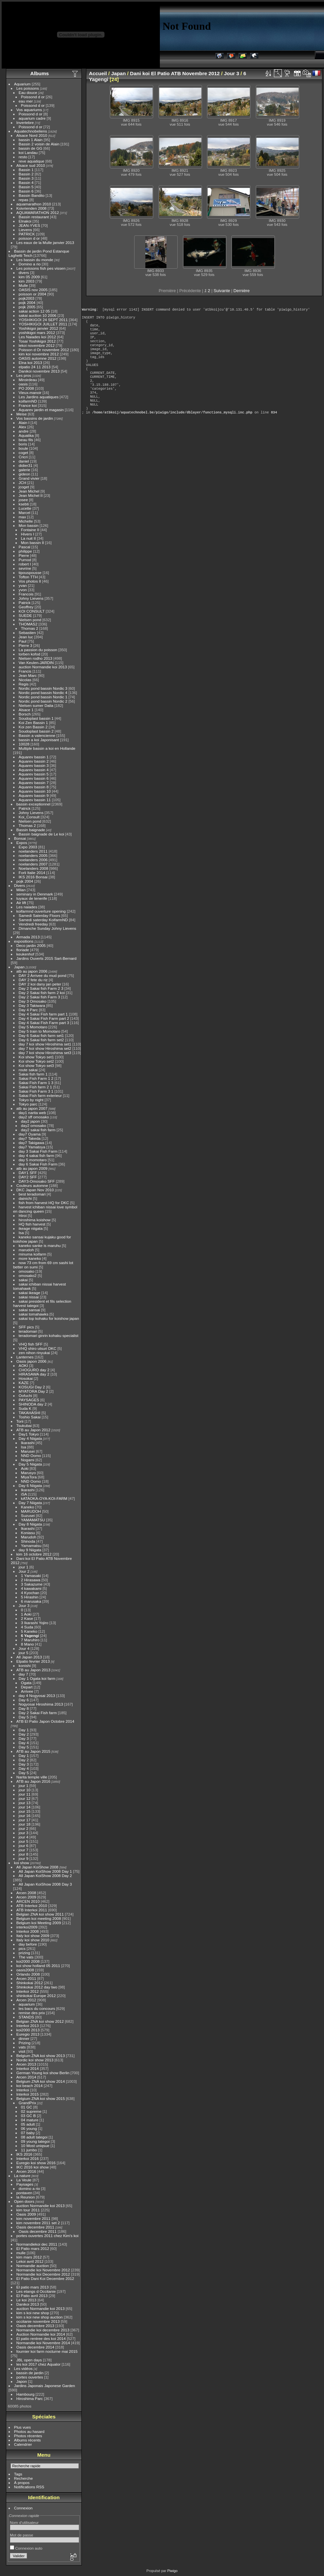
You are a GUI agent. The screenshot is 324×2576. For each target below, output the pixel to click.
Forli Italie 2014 (32, 872)
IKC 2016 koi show (32, 2167)
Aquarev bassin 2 (34, 761)
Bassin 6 (26, 191)
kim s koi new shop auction (39, 2317)
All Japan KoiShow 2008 (37, 1867)
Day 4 (24, 1743)
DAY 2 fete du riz (33, 980)
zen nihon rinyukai (34, 1352)
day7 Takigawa (31, 1142)
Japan (19, 967)
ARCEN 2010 (28, 1901)
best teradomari (32, 1194)
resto (23, 157)
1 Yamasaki (31, 1575)
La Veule (24, 2180)
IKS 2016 (24, 2154)
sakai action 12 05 (34, 311)
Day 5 (24, 1717)
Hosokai (26, 1378)
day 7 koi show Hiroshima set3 (45, 1052)
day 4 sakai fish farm (36, 1155)
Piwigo (172, 2571)
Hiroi (23, 1215)
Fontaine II (30, 530)
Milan (21, 890)
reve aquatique (31, 161)
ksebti (24, 504)
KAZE (24, 1382)
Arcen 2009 (26, 1897)
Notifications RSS (29, 2487)
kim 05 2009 (29, 277)
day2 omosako (33, 1125)
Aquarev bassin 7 (34, 782)
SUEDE (25, 615)
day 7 (23, 1674)
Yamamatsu (31, 1545)
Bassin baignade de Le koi (41, 834)
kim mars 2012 (29, 2257)
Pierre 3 (25, 645)
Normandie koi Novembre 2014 (43, 2343)
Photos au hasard (29, 2431)
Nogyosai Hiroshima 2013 (41, 1704)
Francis (25, 671)
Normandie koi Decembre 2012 (43, 2274)
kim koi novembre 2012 (39, 354)
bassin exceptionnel (34, 804)
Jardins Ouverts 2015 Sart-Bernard (46, 958)
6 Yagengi (30, 1635)
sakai (23, 1280)
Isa (21, 1232)
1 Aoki (26, 1614)
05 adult (28, 2124)
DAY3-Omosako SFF (37, 1181)
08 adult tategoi (34, 2137)
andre (24, 431)
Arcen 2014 (26, 2077)
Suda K (25, 1408)
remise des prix (32, 2013)
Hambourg (25, 2394)
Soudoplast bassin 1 (36, 718)
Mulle (23, 285)
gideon (24, 474)
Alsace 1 (26, 710)
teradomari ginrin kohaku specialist (48, 1335)
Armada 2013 (28, 937)
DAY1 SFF (28, 1172)
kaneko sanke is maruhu (40, 1245)
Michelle (26, 521)
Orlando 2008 (28, 1974)
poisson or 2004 (32, 294)
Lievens (25, 229)
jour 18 (25, 1824)
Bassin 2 (26, 174)
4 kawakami (31, 1588)
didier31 (26, 465)
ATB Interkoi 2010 (31, 1905)
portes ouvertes (30, 2377)
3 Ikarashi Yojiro (34, 1623)
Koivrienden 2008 (31, 208)
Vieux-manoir (30, 392)
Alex (22, 427)
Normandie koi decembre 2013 (43, 2330)
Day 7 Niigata (30, 1502)
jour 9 (23, 1858)
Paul (23, 641)
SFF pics (26, 1327)
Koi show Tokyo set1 (36, 1057)
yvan (23, 585)
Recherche (23, 2478)
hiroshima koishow (35, 1220)
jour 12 (25, 1798)
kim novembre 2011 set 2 (38, 2223)
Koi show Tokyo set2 (36, 1061)
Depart (27, 1687)
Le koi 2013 (26, 2300)
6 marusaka (31, 1601)
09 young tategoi (35, 2141)
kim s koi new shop (32, 2313)
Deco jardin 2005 (31, 945)
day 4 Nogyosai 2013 (37, 1695)
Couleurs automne (32, 1185)
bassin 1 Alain (31, 139)
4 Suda (27, 1627)
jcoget (24, 487)
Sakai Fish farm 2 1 (35, 1087)
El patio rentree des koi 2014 (41, 2338)
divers (24, 272)
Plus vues (22, 2427)
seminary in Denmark (34, 894)
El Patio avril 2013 (32, 2295)
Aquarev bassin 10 (35, 791)
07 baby (28, 2133)
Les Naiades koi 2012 (37, 337)
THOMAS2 (28, 624)
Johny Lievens (31, 598)
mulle (21, 2253)
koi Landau (28, 152)
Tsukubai (24, 1425)
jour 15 (25, 1811)
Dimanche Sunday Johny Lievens (47, 928)
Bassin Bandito (32, 195)
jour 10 (25, 1790)
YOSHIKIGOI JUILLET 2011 (43, 324)
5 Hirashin (30, 1597)
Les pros (23, 375)
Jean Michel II (31, 495)
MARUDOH (31, 1511)
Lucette (25, 508)
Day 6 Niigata (30, 1485)
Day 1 (24, 1730)
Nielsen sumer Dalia (36, 705)
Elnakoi (25, 221)
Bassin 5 (26, 187)
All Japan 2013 (29, 1657)
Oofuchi (25, 1395)
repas (23, 199)
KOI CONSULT (32, 611)
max (22, 517)
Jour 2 (24, 1571)
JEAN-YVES (29, 225)
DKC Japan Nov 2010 (35, 1190)
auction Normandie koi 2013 (43, 667)
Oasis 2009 (26, 2214)
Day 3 (24, 1738)
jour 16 (25, 1815)
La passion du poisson (38, 650)
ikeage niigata (31, 1228)
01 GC (26, 2107)
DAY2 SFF (28, 1177)
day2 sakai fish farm (38, 1130)
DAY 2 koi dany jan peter (40, 984)
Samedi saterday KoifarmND (43, 920)
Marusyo (28, 1472)
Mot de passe (21, 2535)
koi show (21, 1863)
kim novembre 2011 (33, 2218)
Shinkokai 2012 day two (36, 1987)
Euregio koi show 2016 (36, 2163)
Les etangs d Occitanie (36, 2291)
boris (23, 444)
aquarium (27, 2004)
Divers (19, 885)
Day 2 (24, 1734)
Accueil (98, 73)
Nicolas (25, 680)
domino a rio (29, 2188)
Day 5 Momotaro (33, 1027)
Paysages (25, 2184)
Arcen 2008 (26, 1893)
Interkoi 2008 (27, 1931)
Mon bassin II (32, 542)
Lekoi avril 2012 (30, 2261)
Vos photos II (30, 581)
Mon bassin (29, 525)
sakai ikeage (29, 1292)
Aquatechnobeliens (30, 131)
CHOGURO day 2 (34, 1370)
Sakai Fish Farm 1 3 (36, 1082)
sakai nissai (29, 1297)
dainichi (25, 1198)
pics (22, 1948)
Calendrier (23, 2444)
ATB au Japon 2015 (33, 1751)
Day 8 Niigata (30, 1524)
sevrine (25, 568)
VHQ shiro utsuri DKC (37, 1348)
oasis (23, 384)
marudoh (26, 1250)
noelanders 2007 (33, 864)
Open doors (24, 2201)
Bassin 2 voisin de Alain (39, 144)
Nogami (28, 1460)
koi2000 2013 (28, 2030)
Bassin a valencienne (37, 735)
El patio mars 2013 (32, 2287)
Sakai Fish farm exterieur (40, 1095)
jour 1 (23, 1567)
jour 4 (23, 1837)
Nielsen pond (30, 620)
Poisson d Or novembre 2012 (44, 350)
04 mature (30, 2120)
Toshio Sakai (30, 1417)
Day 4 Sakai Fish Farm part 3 (44, 1022)
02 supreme (31, 2111)
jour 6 (23, 1845)
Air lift (21, 902)
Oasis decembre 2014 (35, 2347)
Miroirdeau (28, 380)
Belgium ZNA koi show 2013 (40, 2055)
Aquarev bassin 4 (34, 770)
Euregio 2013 (28, 2034)
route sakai (28, 1070)
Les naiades (26, 907)
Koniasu (28, 1532)
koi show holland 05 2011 (38, 1965)
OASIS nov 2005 (33, 290)
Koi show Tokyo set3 (36, 1065)
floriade (22, 950)
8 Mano (27, 1644)
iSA (24, 1494)
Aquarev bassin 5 (34, 774)
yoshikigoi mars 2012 (37, 332)
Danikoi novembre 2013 (39, 371)
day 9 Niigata (30, 1550)
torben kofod (29, 654)
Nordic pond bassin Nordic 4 (43, 692)
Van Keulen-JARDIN (36, 662)
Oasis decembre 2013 (35, 2325)
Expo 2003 (28, 847)
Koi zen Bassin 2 (33, 727)
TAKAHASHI (30, 1412)
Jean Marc (28, 675)
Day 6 (24, 1700)
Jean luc (26, 637)
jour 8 (23, 1854)
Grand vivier (29, 478)
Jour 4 (24, 1648)
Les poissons (27, 88)
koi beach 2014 (29, 2085)
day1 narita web (32, 1112)
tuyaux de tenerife (31, 898)
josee (23, 500)
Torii (20, 1421)
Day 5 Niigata (30, 1464)
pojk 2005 (27, 307)
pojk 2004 (27, 302)
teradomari (28, 1331)
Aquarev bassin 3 (34, 765)
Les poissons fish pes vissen (41, 268)
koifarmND (28, 401)
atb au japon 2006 (31, 971)
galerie (24, 470)
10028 (24, 744)
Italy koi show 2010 (32, 1940)
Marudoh (28, 1537)
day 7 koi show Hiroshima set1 (45, 1044)
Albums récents (27, 2440)
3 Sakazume (32, 1584)
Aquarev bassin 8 (34, 787)
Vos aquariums (29, 109)
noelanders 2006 (33, 860)
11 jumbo (29, 2150)
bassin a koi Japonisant (39, 740)
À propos (22, 2482)
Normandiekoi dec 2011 (36, 2244)
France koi (28, 405)
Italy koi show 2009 (32, 1935)
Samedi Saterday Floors (39, 915)
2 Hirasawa (31, 1580)
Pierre (24, 555)
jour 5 (23, 1653)
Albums (39, 73)
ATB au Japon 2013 (33, 1670)
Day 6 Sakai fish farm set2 (41, 1040)
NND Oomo (31, 1455)
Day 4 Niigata (30, 1438)
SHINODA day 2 (33, 1404)
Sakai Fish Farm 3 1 (36, 1091)
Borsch (25, 714)
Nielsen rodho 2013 (35, 658)
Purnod (25, 560)
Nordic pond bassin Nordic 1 (43, 697)
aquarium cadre (32, 118)
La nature (22, 2175)
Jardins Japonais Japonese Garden (44, 2385)
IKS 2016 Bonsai (33, 877)
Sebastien (27, 632)
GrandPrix (27, 2103)
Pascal (24, 547)
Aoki (25, 1468)
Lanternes (25, 1357)
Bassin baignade (30, 830)
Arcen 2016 (26, 2171)
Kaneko (27, 1507)
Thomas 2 (29, 628)
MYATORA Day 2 (33, 1391)
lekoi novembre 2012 (37, 345)
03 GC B (28, 2115)
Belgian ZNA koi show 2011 (40, 1914)
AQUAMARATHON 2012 (37, 212)
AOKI (23, 1365)
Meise (21, 414)
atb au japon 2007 (31, 1108)
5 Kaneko (29, 1631)
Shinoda (28, 1541)
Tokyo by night (31, 1100)
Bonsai (20, 838)
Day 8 (24, 1708)
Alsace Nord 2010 (31, 135)
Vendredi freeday (33, 924)
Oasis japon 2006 (31, 1361)
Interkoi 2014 (27, 2068)
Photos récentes (28, 2436)
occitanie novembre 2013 (38, 2321)
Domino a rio (30, 264)
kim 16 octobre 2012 (34, 1554)
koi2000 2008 (28, 1961)
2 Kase (27, 1618)
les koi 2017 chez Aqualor (38, 2364)
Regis (24, 684)
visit (22, 2051)
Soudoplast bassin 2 (36, 731)
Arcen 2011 (26, 1978)
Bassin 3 (26, 178)
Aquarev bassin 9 (34, 795)
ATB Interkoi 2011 (31, 1910)
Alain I (24, 422)
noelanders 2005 (33, 855)
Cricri (23, 457)
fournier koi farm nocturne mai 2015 (47, 2351)
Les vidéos (24, 2368)
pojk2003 (27, 298)
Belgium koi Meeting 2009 (38, 1923)
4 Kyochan (30, 1593)
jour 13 (25, 1803)
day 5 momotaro (33, 1160)
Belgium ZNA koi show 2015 (40, 2098)
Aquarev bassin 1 (34, 757)
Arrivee (27, 1691)
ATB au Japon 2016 (33, 1781)
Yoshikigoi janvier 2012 (38, 328)
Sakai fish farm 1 (33, 1074)
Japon (21, 2381)
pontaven (24, 2193)
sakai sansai (29, 1310)
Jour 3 (24, 1605)
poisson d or (29, 238)
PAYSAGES (29, 1400)
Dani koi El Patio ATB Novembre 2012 (175, 73)
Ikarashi (28, 1442)
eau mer (26, 101)
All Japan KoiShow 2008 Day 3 (45, 1884)
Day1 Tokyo (29, 1434)
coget (23, 452)
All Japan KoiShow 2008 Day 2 (45, 1875)
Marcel (24, 512)
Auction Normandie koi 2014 (40, 2334)
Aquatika (26, 435)
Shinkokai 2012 (29, 1983)
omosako (27, 1271)
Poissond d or (33, 97)
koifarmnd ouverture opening (41, 911)
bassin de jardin (30, 2373)
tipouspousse (30, 572)
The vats (26, 1957)
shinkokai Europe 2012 (36, 1995)
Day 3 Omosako (32, 1001)
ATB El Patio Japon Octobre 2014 (45, 1721)
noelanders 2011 (33, 851)
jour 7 (23, 1850)
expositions (24, 941)
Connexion (23, 2508)
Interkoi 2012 (27, 1991)
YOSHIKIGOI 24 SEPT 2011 (43, 320)
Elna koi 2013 (30, 362)
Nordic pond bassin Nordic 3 (43, 688)
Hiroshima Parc (29, 2398)
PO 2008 (26, 388)
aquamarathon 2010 (33, 204)
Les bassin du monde (34, 260)
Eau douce (28, 92)
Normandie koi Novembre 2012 (43, 2270)
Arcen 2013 (26, 2064)
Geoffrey (26, 607)
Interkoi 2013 (27, 2025)
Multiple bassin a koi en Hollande (47, 748)
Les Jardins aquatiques (39, 397)
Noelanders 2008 (33, 868)
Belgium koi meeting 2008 (38, 1918)
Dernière (241, 290)
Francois (26, 594)
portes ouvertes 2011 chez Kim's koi (47, 2235)
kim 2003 (27, 281)
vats (22, 2047)
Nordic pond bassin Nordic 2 (43, 701)
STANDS (26, 2017)
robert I (25, 564)
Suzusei (28, 1515)
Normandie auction (32, 2265)
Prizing (25, 2043)
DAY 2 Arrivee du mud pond (43, 975)
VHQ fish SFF (31, 1344)
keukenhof (25, 954)
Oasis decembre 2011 (35, 2227)
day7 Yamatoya (32, 1147)
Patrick (25, 602)
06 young (29, 2128)
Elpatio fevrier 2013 (33, 1661)
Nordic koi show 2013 (35, 2060)
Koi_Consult (29, 817)
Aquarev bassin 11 (35, 800)
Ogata (26, 1683)
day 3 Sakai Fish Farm (38, 1151)
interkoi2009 (27, 1927)
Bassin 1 (26, 169)
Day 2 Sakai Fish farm (38, 1713)
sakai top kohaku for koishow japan (49, 1318)
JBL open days (29, 2360)
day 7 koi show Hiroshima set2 (45, 1048)
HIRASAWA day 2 (34, 1374)
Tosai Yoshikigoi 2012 (37, 341)
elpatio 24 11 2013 (35, 367)
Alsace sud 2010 (30, 165)
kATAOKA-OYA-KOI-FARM (44, 1498)
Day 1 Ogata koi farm (37, 1678)
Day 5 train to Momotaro (39, 1031)
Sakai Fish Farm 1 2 (36, 1078)
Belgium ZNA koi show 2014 (40, 2081)
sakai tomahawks (33, 1314)
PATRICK (27, 234)
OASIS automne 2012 (37, 358)
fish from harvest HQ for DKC (44, 1202)
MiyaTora (29, 1477)
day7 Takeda (30, 1138)
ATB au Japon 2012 (33, 1430)
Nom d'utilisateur (24, 2522)
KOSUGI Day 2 (32, 1387)
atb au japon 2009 (31, 1168)
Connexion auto (26, 2548)
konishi (25, 1665)
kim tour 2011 (28, 2210)
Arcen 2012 (26, 2000)
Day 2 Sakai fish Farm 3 (39, 997)
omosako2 (28, 1275)
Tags (18, 2474)
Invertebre (25, 122)
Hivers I (27, 534)
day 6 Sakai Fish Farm (38, 1164)
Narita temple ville (31, 1777)
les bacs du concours (37, 2008)
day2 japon (30, 1121)
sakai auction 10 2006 (37, 315)
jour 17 (25, 1820)
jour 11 (25, 1794)
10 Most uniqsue (35, 2145)
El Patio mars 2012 (32, 2248)
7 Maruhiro (30, 1640)
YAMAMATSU (33, 1520)
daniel (24, 461)
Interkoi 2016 (27, 2158)
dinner (24, 2038)
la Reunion (25, 2197)
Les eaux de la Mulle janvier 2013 (45, 242)
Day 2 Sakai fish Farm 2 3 (41, 988)
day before (28, 1944)
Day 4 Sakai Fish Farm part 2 (44, 1018)
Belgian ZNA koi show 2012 (40, 2021)
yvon (23, 590)
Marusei (28, 1451)
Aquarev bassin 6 (34, 778)
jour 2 (23, 1828)
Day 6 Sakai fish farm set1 (41, 1035)
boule (23, 448)
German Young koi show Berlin (43, 2073)
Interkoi (22, 2090)
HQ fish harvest (32, 1224)
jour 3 (23, 1833)
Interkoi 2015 (27, 2094)
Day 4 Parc (28, 1010)
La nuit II (28, 538)
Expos (21, 842)
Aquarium (22, 84)
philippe (25, 551)
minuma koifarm (32, 1254)
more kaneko (30, 1258)
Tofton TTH (28, 577)
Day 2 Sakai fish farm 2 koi (42, 992)
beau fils (26, 440)
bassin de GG (31, 148)
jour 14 (25, 1807)
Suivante (222, 290)
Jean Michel (29, 491)
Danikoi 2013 (27, 2304)
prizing (24, 1953)
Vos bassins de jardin (34, 418)
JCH (22, 482)
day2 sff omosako (34, 1117)
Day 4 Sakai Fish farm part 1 (43, 1014)
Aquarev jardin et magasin (41, 410)
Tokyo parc (28, 1104)
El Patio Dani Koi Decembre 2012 (45, 2278)
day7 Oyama (30, 1134)
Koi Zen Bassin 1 (33, 722)
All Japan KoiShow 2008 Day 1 (45, 1871)
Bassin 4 (26, 182)
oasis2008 (25, 1970)
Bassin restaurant (34, 217)
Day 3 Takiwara (32, 1005)
